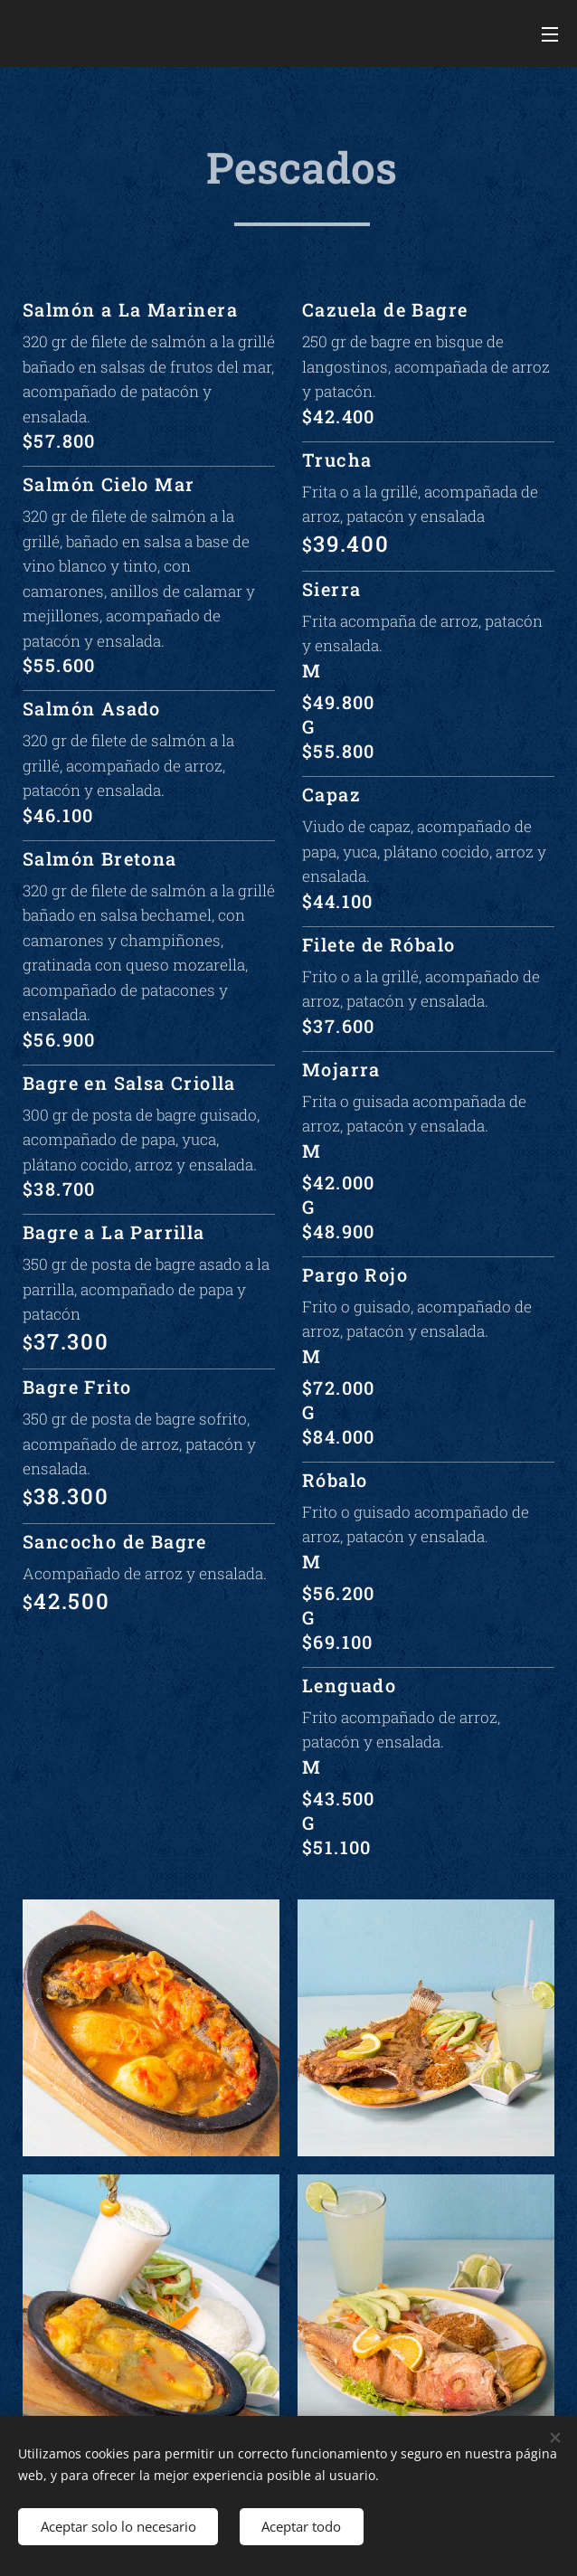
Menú (550, 34)
